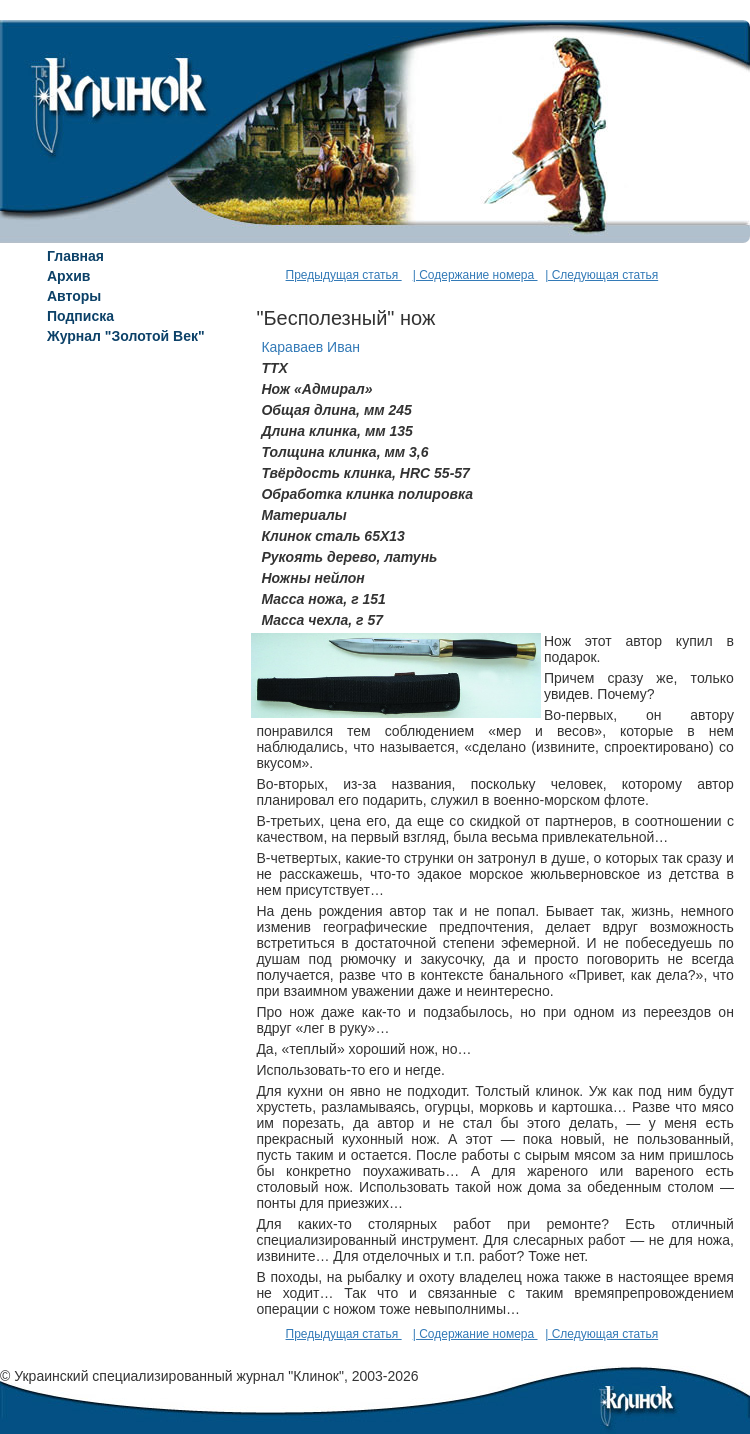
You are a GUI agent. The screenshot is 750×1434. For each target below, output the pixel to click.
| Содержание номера (475, 275)
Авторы (74, 296)
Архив (68, 276)
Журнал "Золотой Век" (126, 336)
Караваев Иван (310, 347)
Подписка (80, 316)
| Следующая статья (601, 275)
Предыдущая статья (344, 275)
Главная (75, 256)
